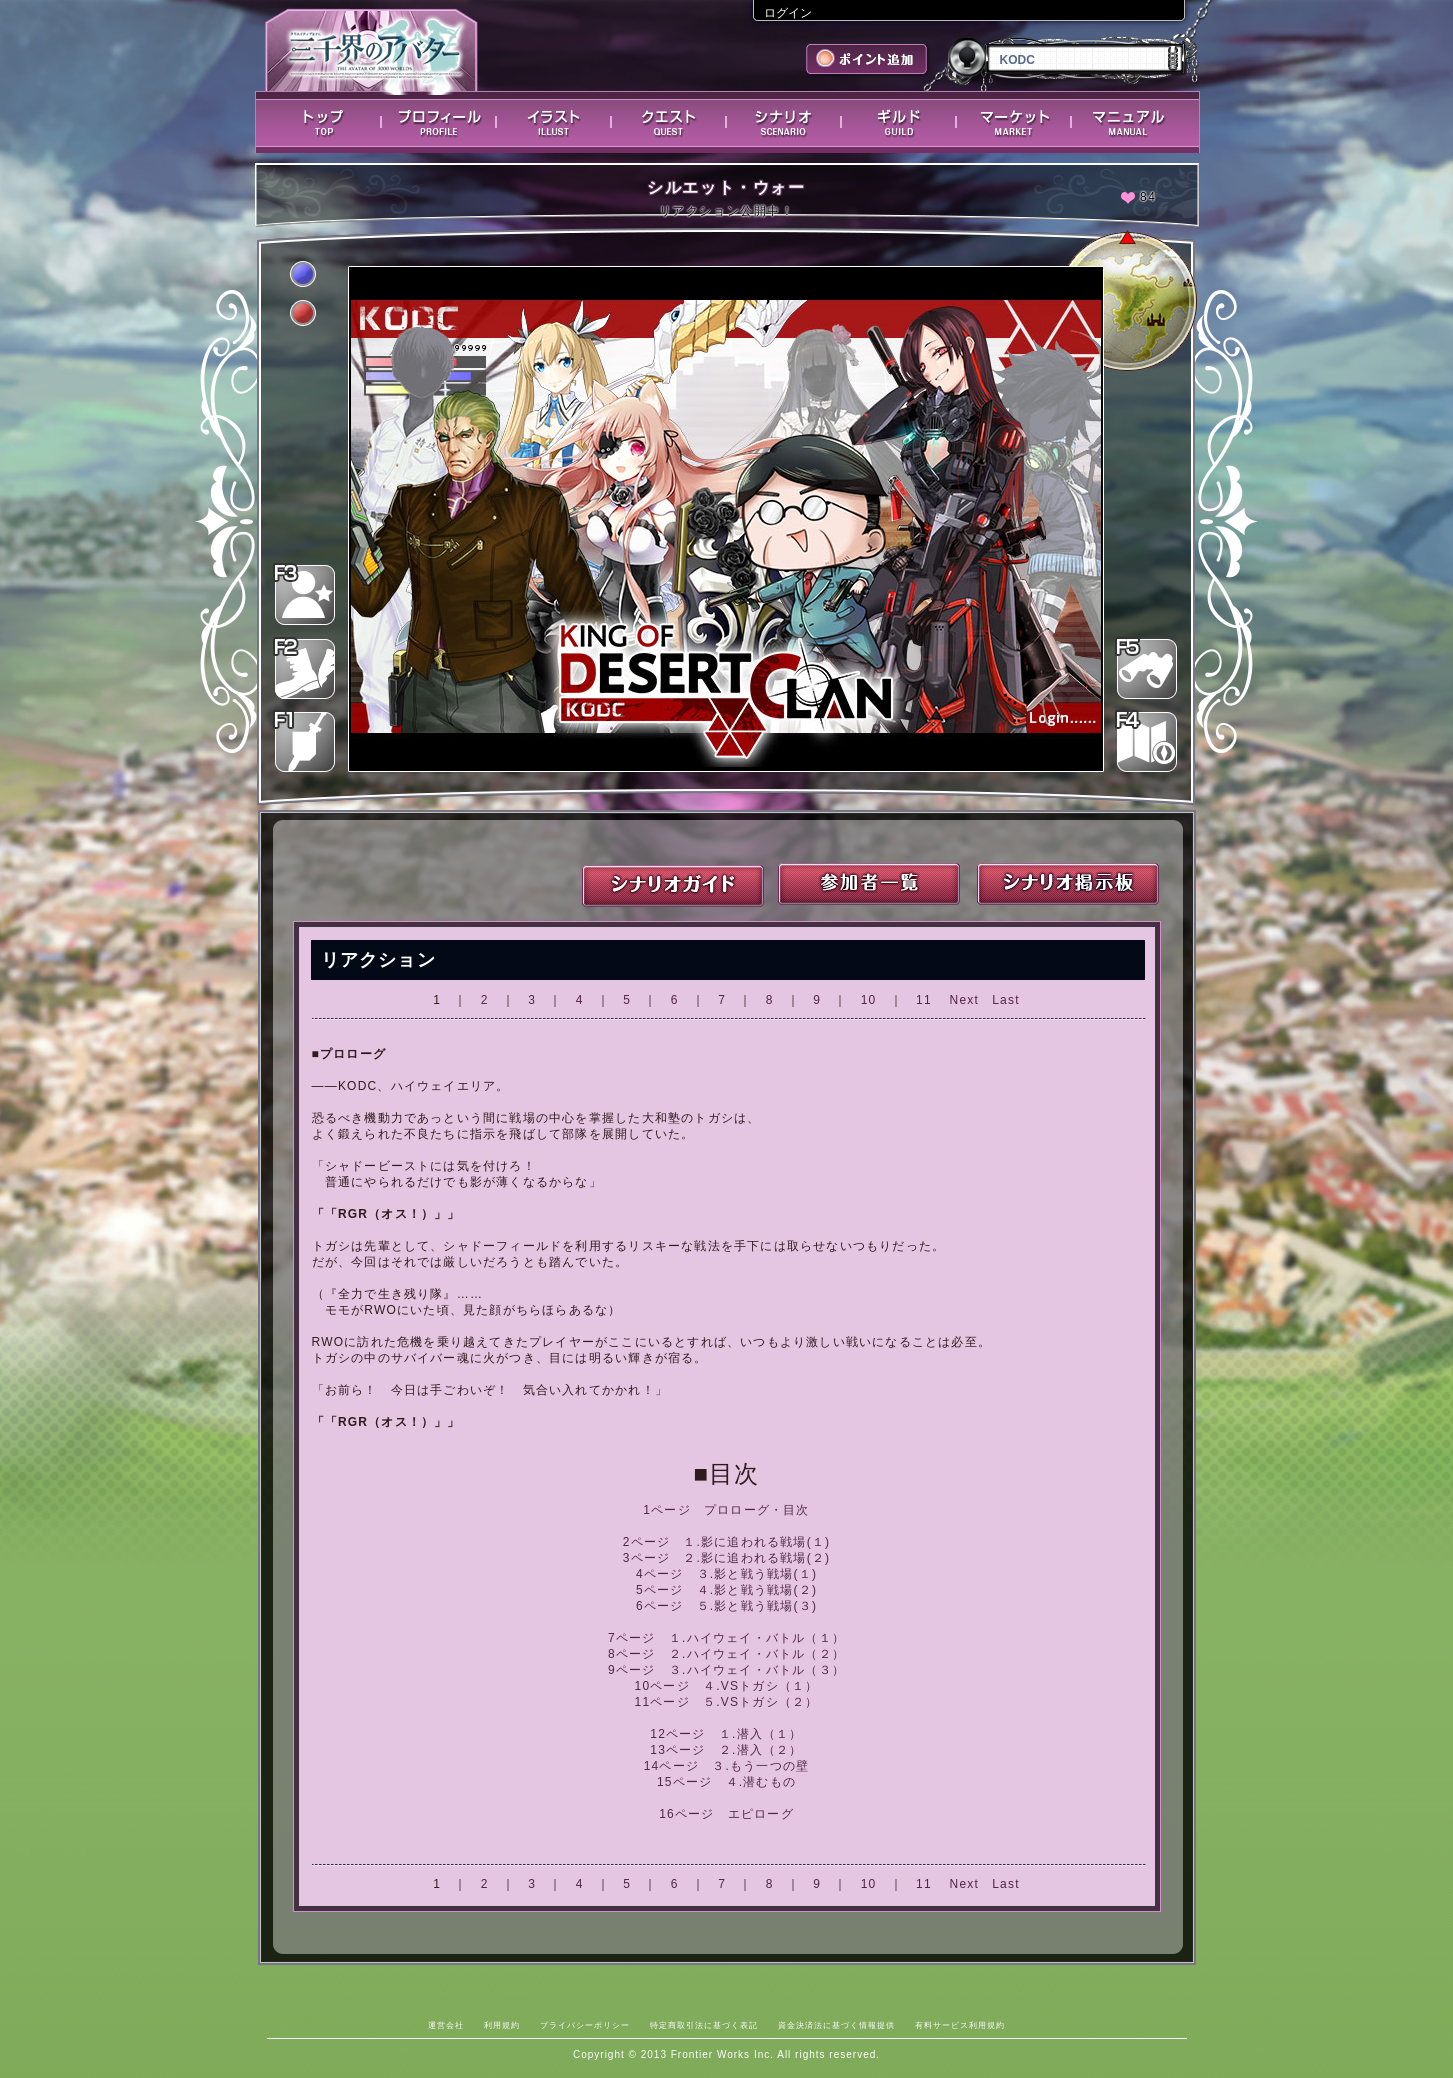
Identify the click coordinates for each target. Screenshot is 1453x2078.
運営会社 (446, 2025)
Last (1005, 1000)
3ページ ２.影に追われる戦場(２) (727, 1558)
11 (924, 1000)
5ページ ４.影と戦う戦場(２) (726, 1590)
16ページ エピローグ (726, 1814)
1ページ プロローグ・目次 (726, 1510)
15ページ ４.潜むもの (726, 1782)
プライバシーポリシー (585, 2025)
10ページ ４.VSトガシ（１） (727, 1686)
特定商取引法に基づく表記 (704, 2025)
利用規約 (502, 2025)
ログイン (788, 13)
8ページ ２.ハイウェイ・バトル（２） (726, 1654)
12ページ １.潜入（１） (726, 1734)
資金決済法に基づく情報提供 (836, 2025)
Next (964, 1000)
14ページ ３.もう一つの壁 (726, 1766)
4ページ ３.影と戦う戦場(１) (726, 1574)
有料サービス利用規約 (960, 2025)
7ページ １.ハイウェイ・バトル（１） (726, 1638)
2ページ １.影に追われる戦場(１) (727, 1542)
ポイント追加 (868, 61)
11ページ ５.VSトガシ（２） (727, 1702)
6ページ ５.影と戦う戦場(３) (726, 1606)
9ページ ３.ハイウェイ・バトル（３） (726, 1670)
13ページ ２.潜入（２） (726, 1750)
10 (869, 1000)
